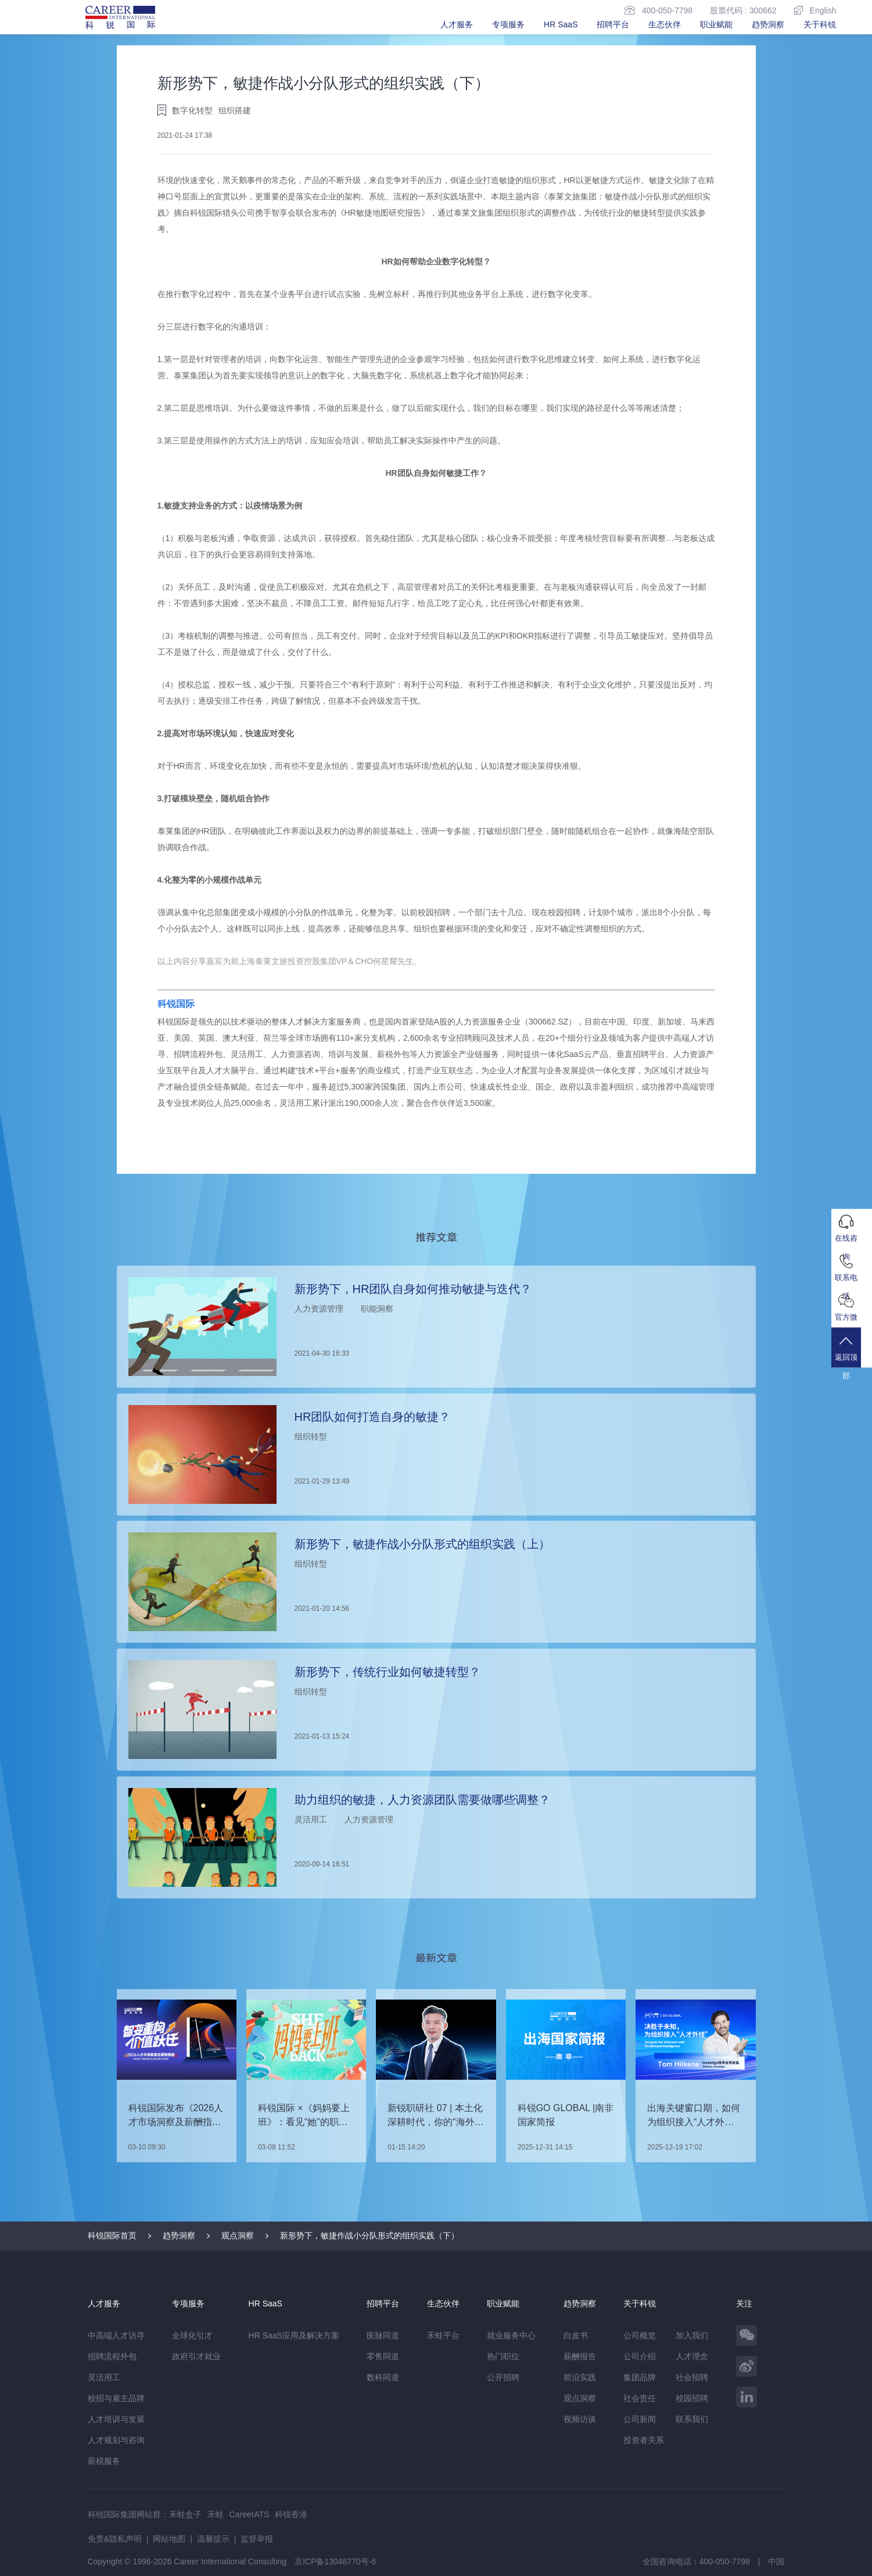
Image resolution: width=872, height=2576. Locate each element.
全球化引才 (192, 2335)
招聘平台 (613, 24)
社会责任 (639, 2398)
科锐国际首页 (112, 2235)
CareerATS (249, 2514)
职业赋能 (716, 24)
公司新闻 (639, 2419)
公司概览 (639, 2335)
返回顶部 (851, 1357)
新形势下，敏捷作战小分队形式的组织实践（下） (369, 2235)
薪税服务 (104, 2461)
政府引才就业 (196, 2356)
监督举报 (257, 2538)
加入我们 (692, 2335)
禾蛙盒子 (185, 2514)
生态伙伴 (664, 24)
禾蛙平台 (443, 2335)
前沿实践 (580, 2377)
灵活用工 (104, 2377)
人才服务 (456, 24)
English (815, 10)
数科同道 (383, 2377)
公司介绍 (639, 2356)
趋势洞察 (768, 24)
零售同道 (383, 2356)
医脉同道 (383, 2335)
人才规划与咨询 (116, 2440)
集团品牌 (639, 2377)
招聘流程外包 (112, 2356)
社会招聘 (692, 2377)
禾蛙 (215, 2514)
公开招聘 (503, 2377)
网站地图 (169, 2538)
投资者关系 (643, 2440)
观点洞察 (237, 2235)
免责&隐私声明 (115, 2538)
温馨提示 (213, 2538)
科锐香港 (291, 2514)
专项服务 (508, 24)
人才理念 (692, 2356)
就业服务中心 (511, 2335)
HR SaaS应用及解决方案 (294, 2335)
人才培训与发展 (116, 2419)
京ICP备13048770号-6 (335, 2561)
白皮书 (576, 2335)
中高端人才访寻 (116, 2335)
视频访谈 (580, 2419)
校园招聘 (692, 2398)
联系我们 (692, 2419)
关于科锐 (819, 24)
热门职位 (503, 2356)
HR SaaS (560, 24)
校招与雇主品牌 (116, 2398)
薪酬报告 (580, 2356)
